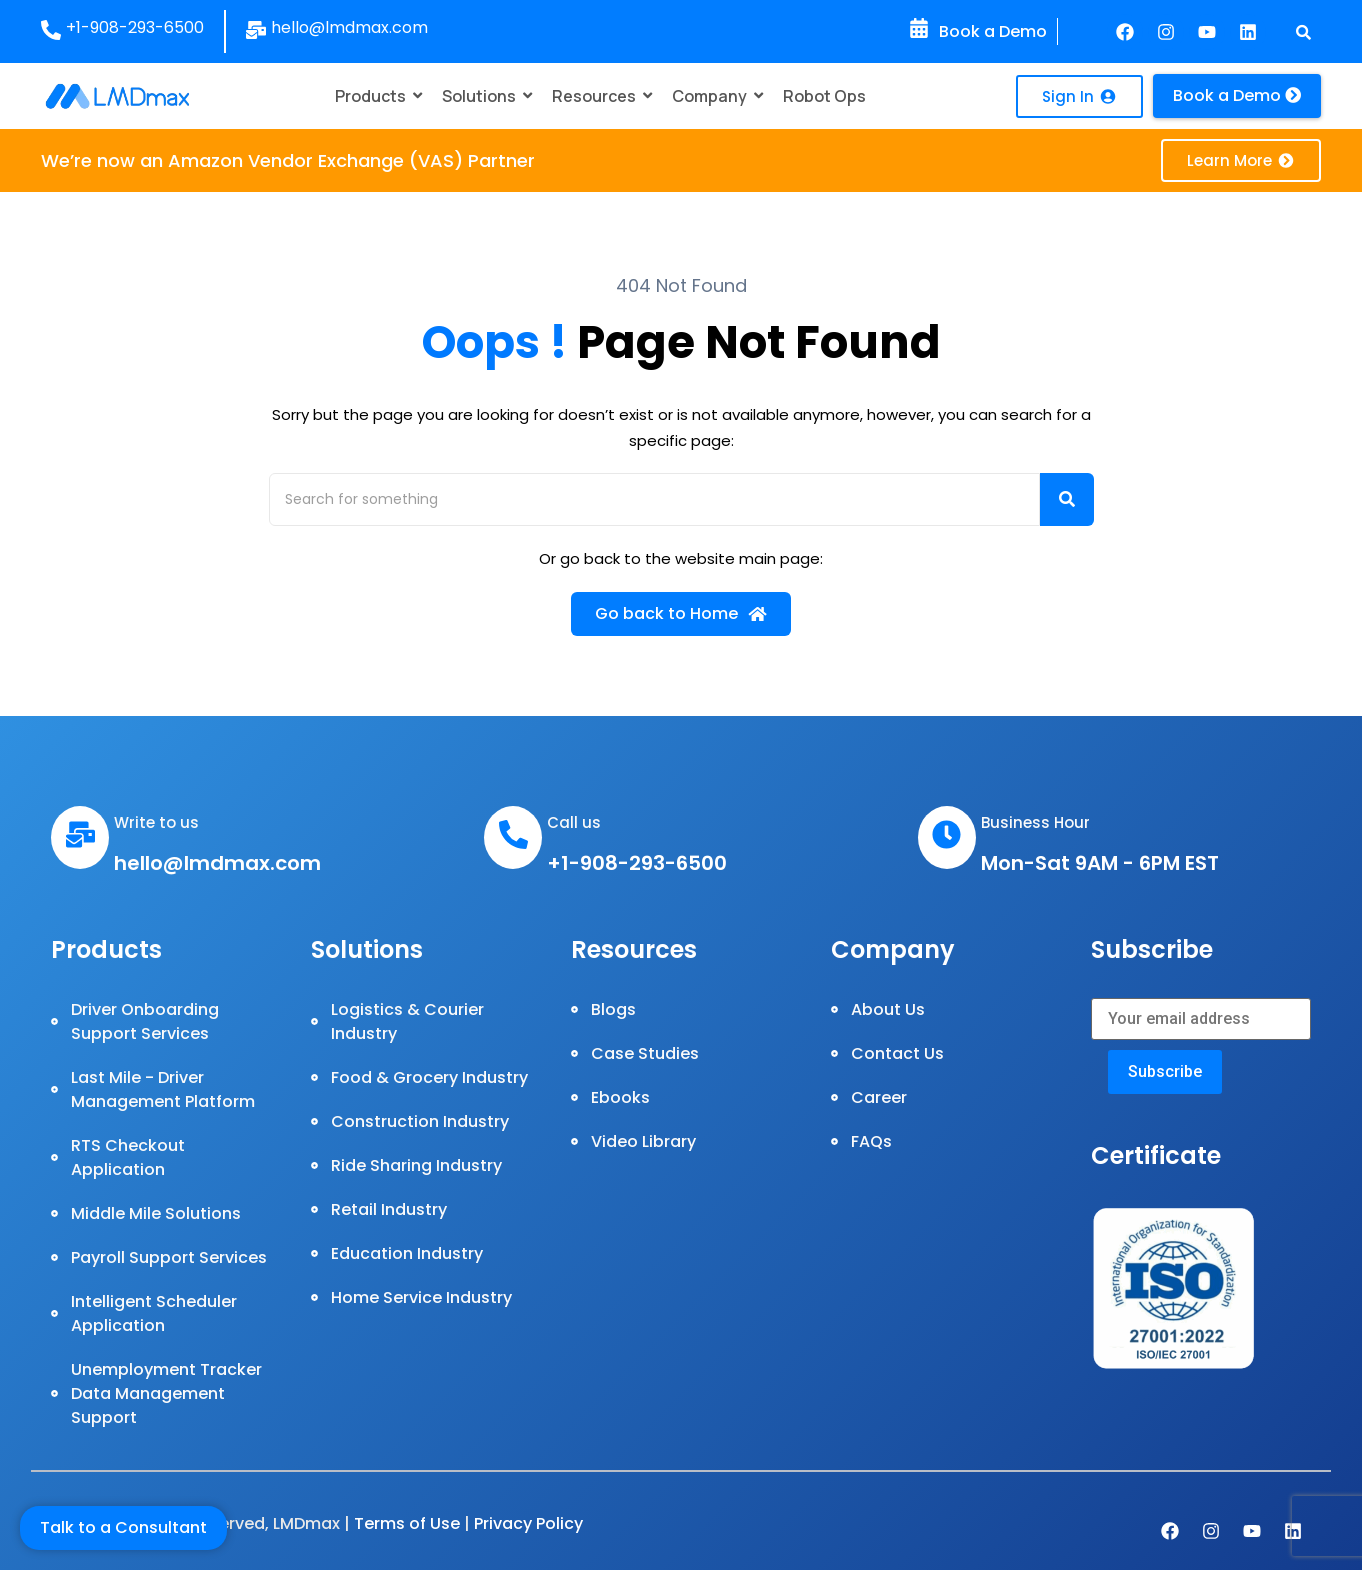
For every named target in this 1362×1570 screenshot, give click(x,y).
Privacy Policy (528, 1523)
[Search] (654, 499)
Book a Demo (993, 31)
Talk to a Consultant (123, 1527)
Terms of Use (407, 1523)
